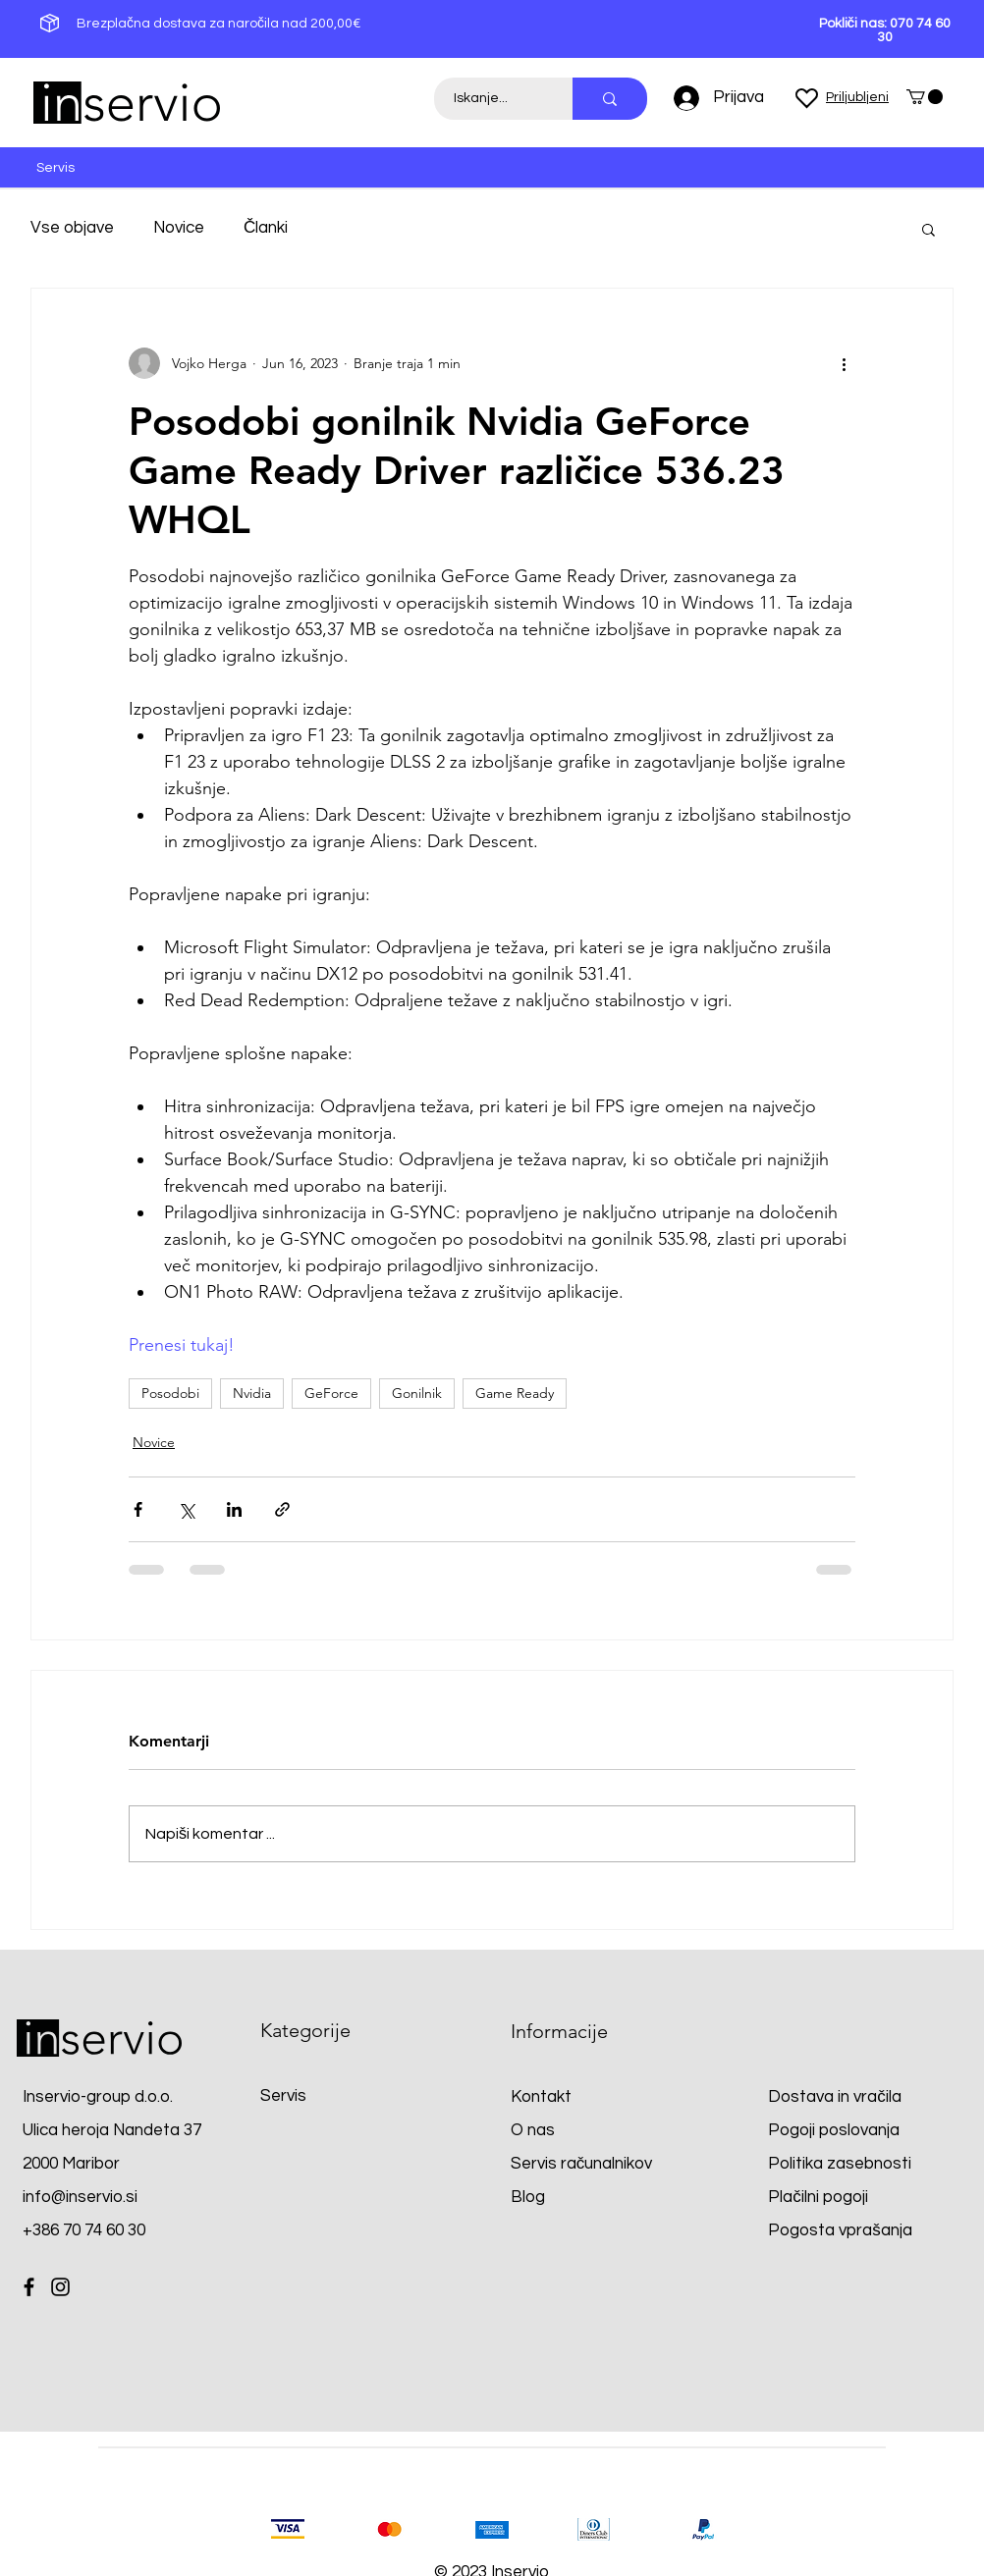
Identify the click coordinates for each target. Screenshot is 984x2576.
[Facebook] (29, 2287)
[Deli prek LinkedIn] (234, 1509)
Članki (266, 228)
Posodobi (170, 1393)
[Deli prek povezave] (282, 1509)
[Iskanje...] (492, 99)
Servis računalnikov (582, 2164)
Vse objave (72, 228)
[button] (924, 96)
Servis (283, 2096)
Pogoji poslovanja (834, 2130)
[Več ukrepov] (843, 363)
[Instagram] (60, 2287)
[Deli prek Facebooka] (138, 1509)
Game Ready (514, 1393)
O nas (533, 2130)
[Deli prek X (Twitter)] (186, 1509)
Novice (178, 228)
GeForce (331, 1393)
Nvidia (252, 1393)
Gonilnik (417, 1393)
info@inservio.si (80, 2197)
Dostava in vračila (835, 2097)
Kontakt (541, 2097)
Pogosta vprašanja (840, 2230)
